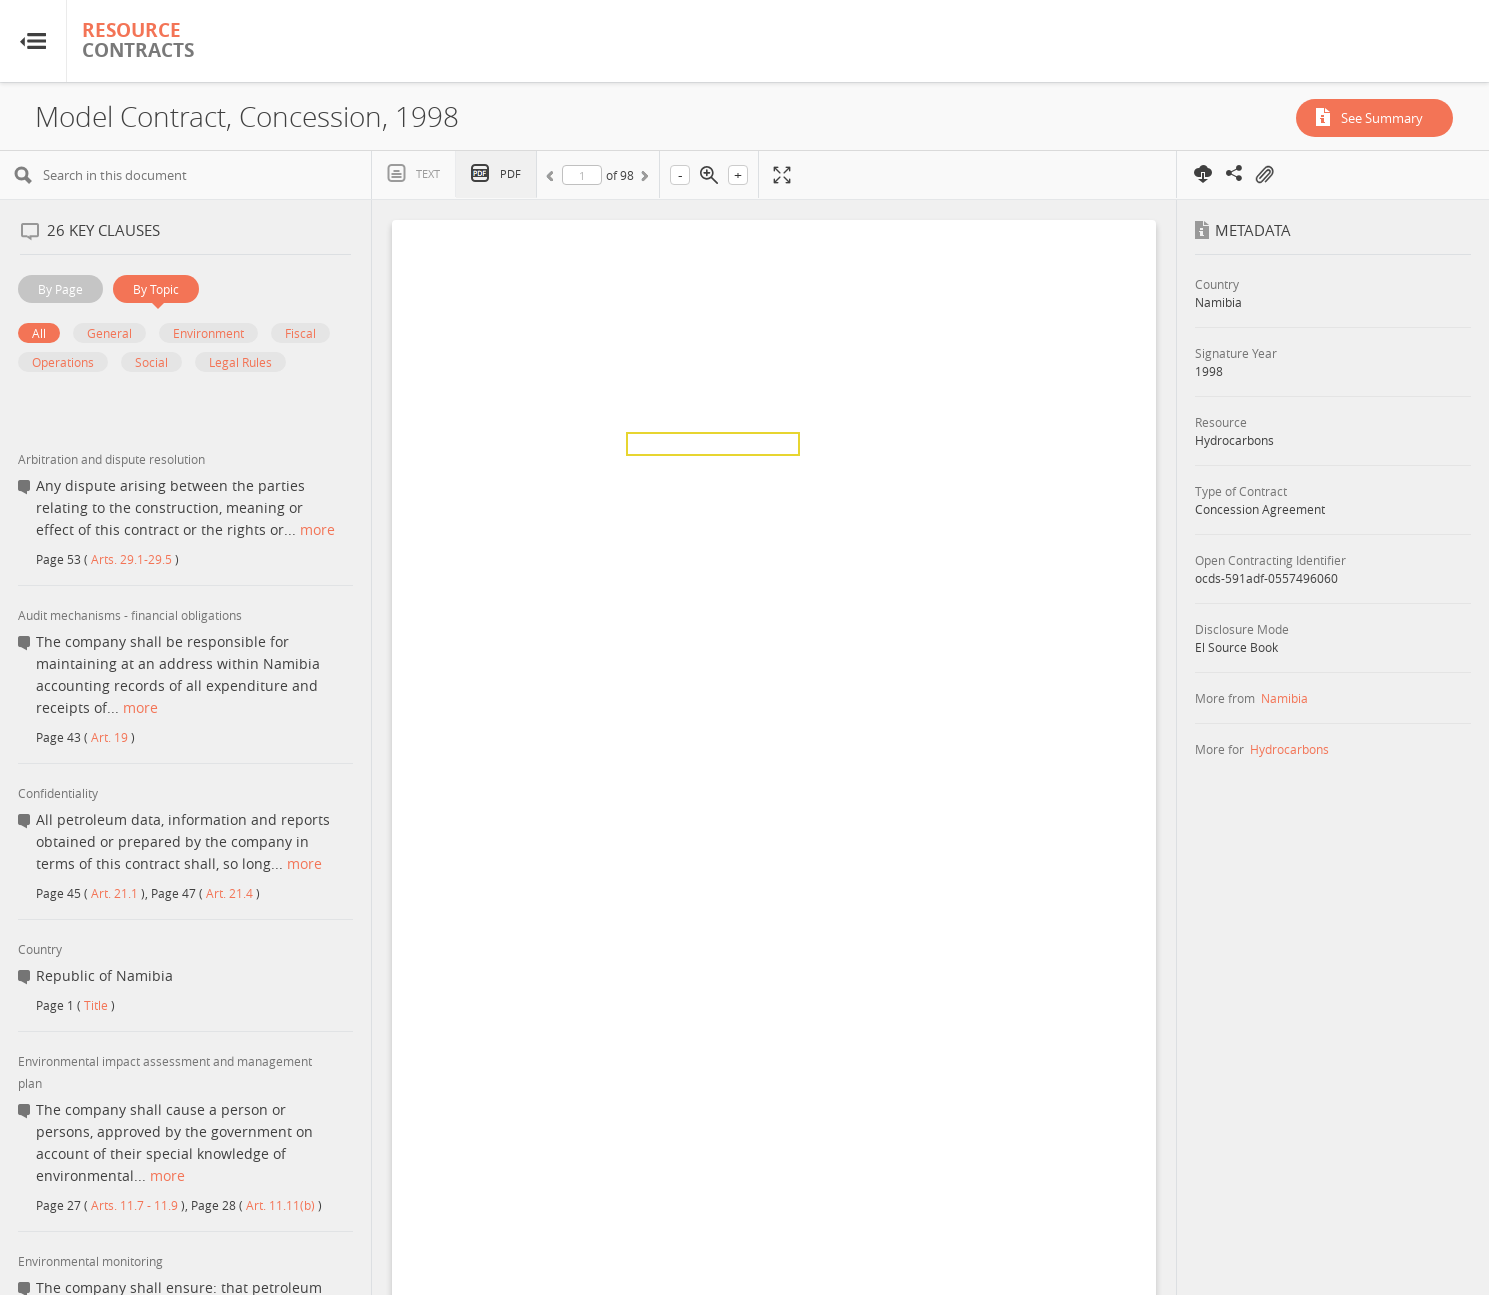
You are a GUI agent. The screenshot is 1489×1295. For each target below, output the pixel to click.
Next (643, 179)
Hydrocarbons (1289, 749)
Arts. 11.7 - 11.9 (134, 1205)
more (317, 529)
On (1264, 175)
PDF (510, 173)
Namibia (1284, 698)
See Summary (1382, 118)
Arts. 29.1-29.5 (131, 559)
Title (96, 1005)
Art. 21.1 (114, 893)
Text (428, 173)
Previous (553, 179)
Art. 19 (109, 737)
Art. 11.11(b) (280, 1205)
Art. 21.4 (229, 893)
